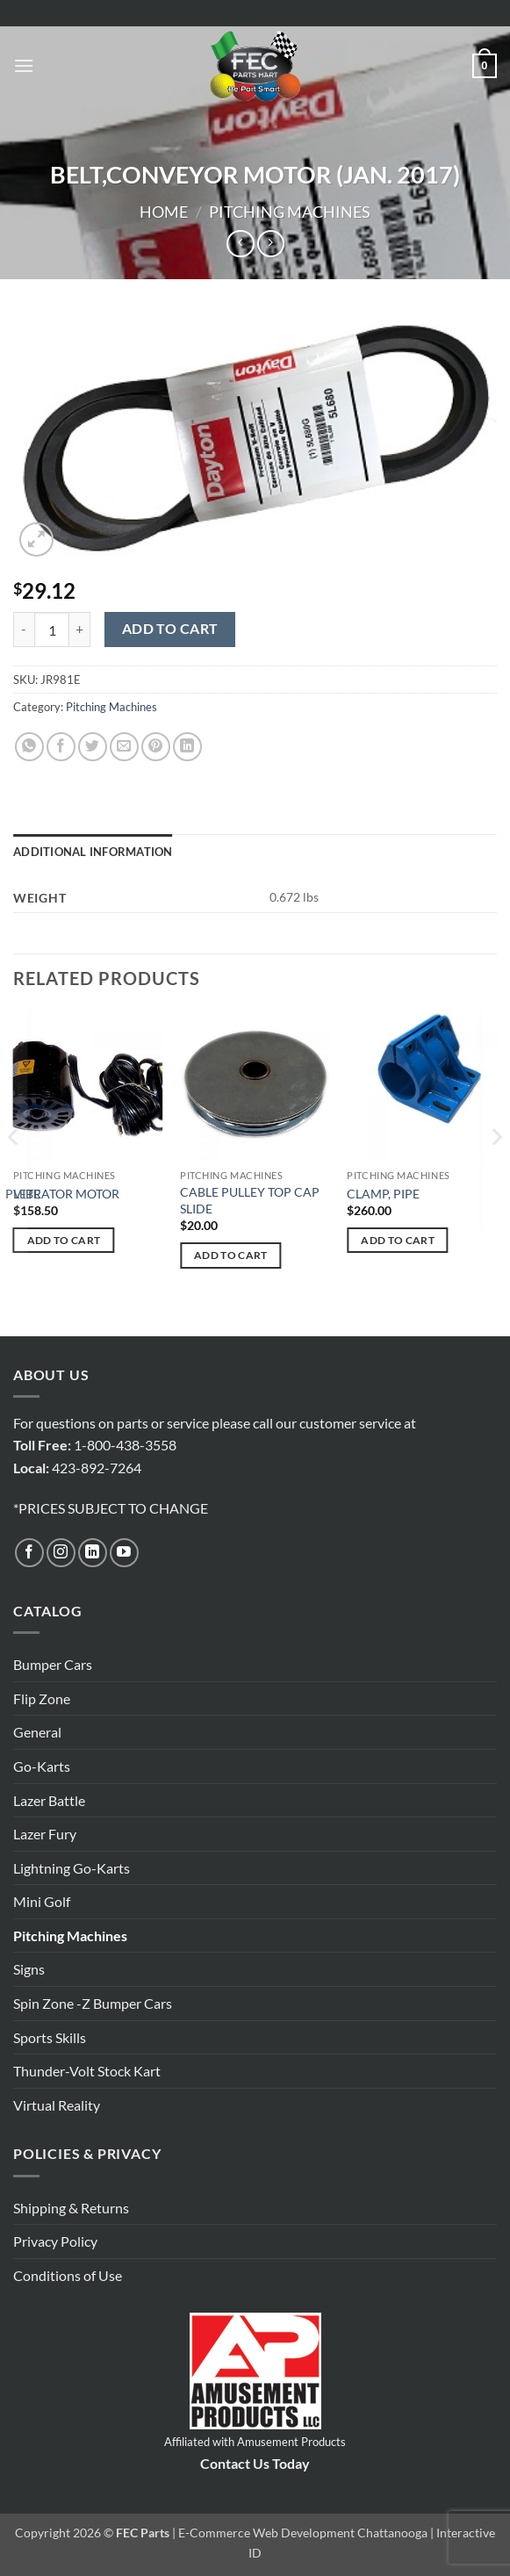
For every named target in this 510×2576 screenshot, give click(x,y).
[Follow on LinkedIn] (92, 1552)
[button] (23, 65)
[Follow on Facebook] (29, 1552)
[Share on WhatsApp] (29, 746)
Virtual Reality (56, 2105)
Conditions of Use (67, 2275)
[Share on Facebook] (61, 746)
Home (164, 211)
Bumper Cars (52, 1664)
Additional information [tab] (93, 852)
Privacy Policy (55, 2241)
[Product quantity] (51, 629)
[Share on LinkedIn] (187, 746)
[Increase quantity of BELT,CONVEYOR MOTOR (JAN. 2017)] (79, 629)
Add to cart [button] (64, 1240)
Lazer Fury (44, 1833)
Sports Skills (49, 2037)
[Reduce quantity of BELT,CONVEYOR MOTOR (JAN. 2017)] (23, 629)
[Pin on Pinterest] (155, 746)
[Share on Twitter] (92, 746)
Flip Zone (41, 1698)
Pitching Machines (289, 211)
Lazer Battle (49, 1800)
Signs (29, 1969)
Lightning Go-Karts (71, 1868)
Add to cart (170, 629)
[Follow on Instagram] (61, 1552)
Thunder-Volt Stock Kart (87, 2070)
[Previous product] (270, 243)
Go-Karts (41, 1766)
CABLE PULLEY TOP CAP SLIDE (250, 1200)
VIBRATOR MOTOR (66, 1193)
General (37, 1731)
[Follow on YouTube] (124, 1552)
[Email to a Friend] (124, 746)
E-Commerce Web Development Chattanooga (302, 2532)
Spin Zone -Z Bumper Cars (92, 2003)
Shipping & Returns (71, 2207)
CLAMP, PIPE (383, 1193)
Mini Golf (41, 1901)
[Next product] (240, 243)
